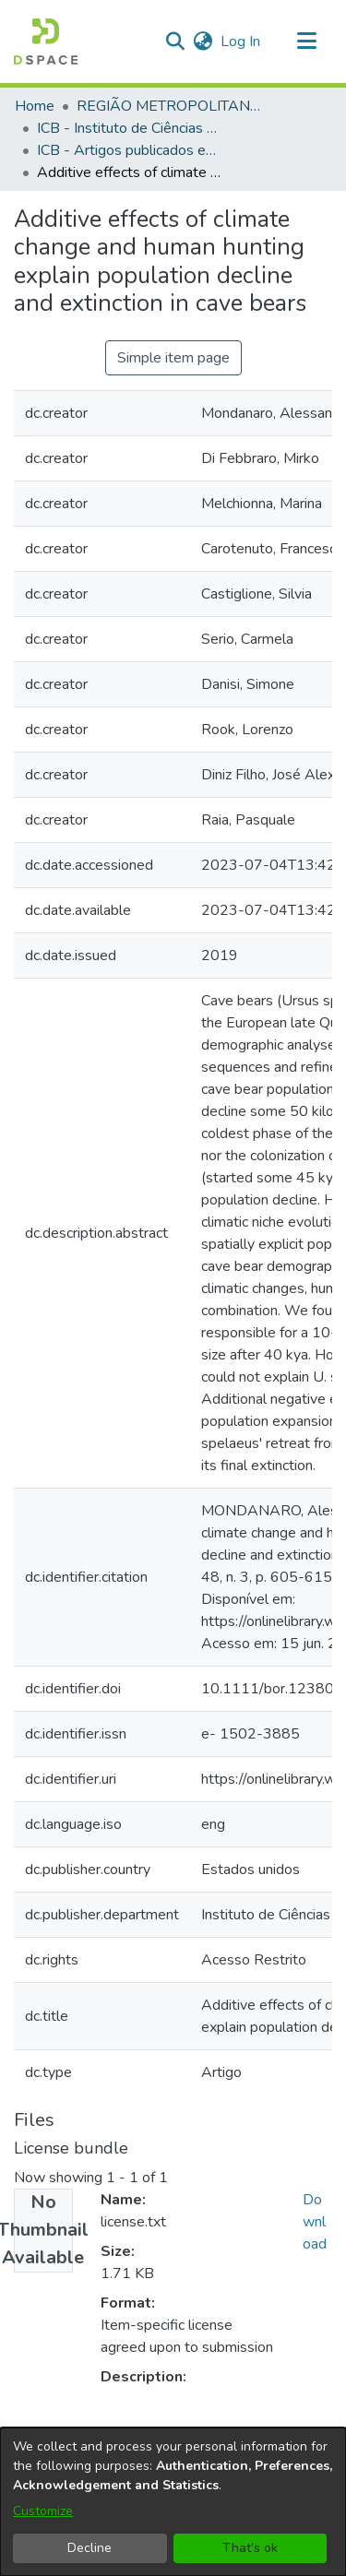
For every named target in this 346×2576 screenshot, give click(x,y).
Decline (89, 2548)
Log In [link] (241, 41)
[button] (46, 41)
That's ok (250, 2548)
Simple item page (173, 358)
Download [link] (315, 2222)
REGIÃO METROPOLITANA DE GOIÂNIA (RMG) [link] (169, 106)
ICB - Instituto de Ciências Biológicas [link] (129, 128)
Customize (43, 2511)
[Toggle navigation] (306, 41)
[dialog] (173, 2502)
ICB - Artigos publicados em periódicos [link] (129, 150)
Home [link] (34, 106)
